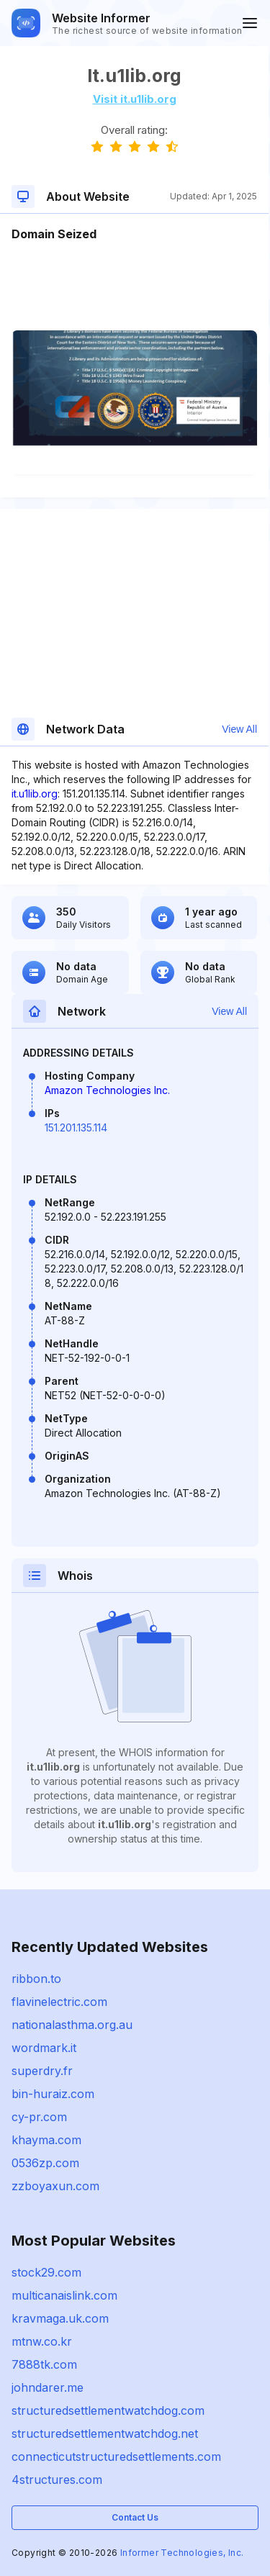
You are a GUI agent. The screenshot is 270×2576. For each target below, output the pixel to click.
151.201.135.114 (76, 1127)
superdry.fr (42, 2071)
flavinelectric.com (59, 2001)
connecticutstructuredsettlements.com (116, 2456)
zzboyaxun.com (55, 2186)
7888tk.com (44, 2364)
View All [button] (239, 729)
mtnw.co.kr (42, 2341)
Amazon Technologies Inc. (107, 1090)
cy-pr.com (39, 2117)
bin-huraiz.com (53, 2094)
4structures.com (57, 2479)
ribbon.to (36, 1978)
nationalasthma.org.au (72, 2024)
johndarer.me (48, 2387)
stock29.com (46, 2272)
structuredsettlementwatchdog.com (108, 2410)
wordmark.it (44, 2048)
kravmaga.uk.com (60, 2318)
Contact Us (135, 2517)
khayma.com (46, 2140)
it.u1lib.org (35, 793)
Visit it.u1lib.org (134, 99)
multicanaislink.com (64, 2295)
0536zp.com (45, 2163)
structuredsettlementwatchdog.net (105, 2433)
